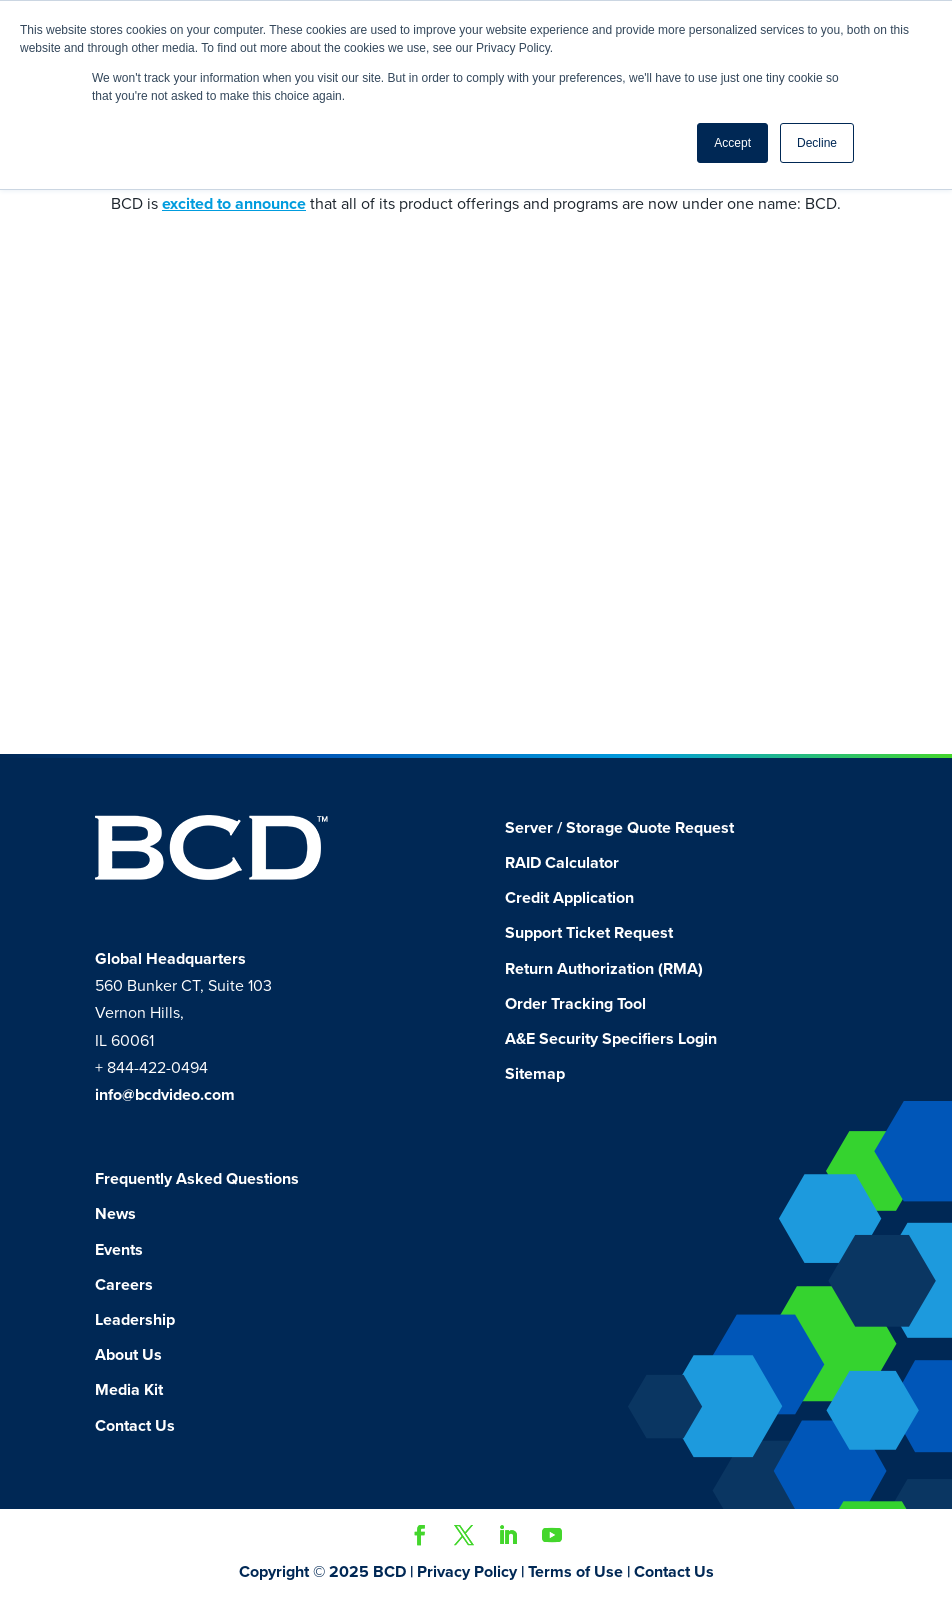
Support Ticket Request (589, 955)
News (115, 1236)
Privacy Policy (467, 1594)
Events (119, 1272)
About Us (128, 1377)
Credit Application (569, 920)
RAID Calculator (562, 885)
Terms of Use (575, 1594)
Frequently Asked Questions (197, 1201)
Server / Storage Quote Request (619, 850)
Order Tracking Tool (575, 1026)
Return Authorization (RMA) (604, 991)
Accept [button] (732, 143)
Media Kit (129, 1412)
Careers (124, 1307)
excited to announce (234, 204)
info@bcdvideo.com (165, 1117)
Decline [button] (817, 143)
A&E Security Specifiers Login (611, 1061)
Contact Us (135, 1448)
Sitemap (535, 1096)
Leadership (135, 1342)
